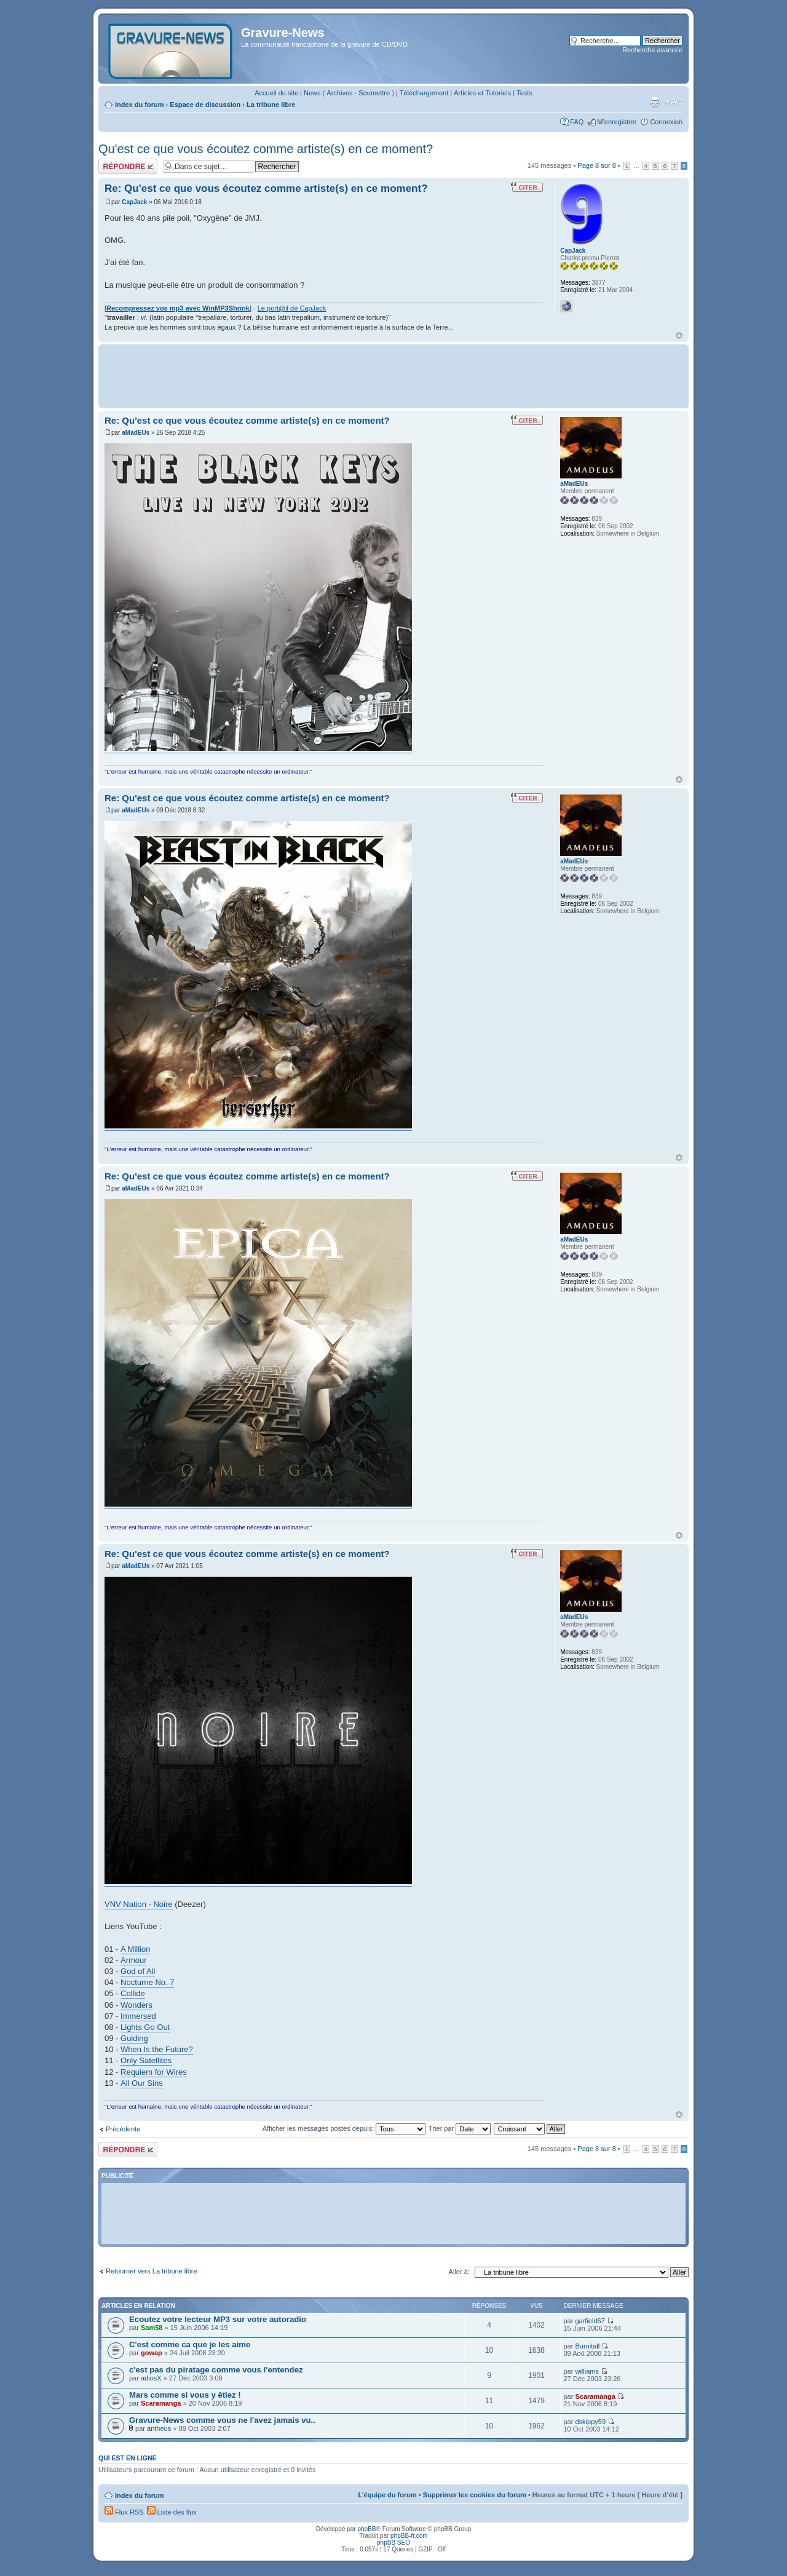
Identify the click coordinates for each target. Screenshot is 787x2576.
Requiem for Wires (154, 2072)
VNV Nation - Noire (139, 1904)
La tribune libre (271, 104)
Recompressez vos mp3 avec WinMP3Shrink (178, 308)
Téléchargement (424, 93)
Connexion (666, 121)
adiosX (151, 2378)
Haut (679, 335)
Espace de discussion (205, 104)
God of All (138, 1971)
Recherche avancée (652, 50)
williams (587, 2371)
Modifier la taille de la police (673, 102)
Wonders (136, 2005)
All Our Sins (142, 2083)
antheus (159, 2428)
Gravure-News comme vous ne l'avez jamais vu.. (222, 2420)
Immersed (138, 2016)
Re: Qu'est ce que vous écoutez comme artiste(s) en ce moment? (266, 188)
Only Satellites (146, 2060)
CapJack (134, 202)
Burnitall (587, 2346)
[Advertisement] (393, 375)
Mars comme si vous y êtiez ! (185, 2395)
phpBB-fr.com (409, 2535)
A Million (135, 1949)
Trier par (460, 2128)
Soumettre (374, 93)
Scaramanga (161, 2403)
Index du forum (139, 104)
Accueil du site (276, 93)
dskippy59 (590, 2421)
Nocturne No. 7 (147, 1982)
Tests (524, 93)
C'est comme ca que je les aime (189, 2344)
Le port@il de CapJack (292, 308)
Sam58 (151, 2327)
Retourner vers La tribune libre (151, 2271)
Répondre (127, 166)
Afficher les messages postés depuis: (344, 2128)
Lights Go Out (145, 2027)
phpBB (366, 2529)
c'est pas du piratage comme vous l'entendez (216, 2369)
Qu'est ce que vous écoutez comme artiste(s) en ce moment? (265, 149)
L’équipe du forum (387, 2495)
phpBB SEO (393, 2542)
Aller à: (459, 2271)
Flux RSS (124, 2512)
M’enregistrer (616, 121)
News (312, 93)
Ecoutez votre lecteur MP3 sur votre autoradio (217, 2319)
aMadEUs (135, 432)
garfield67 (589, 2320)
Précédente (123, 2129)
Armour (134, 1960)
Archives (339, 93)
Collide (133, 1993)
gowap (151, 2352)
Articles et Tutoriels (482, 93)
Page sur (596, 165)
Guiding (134, 2038)
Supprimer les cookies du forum (474, 2495)
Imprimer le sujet (655, 102)
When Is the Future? (157, 2049)
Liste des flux (172, 2512)
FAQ (576, 121)
